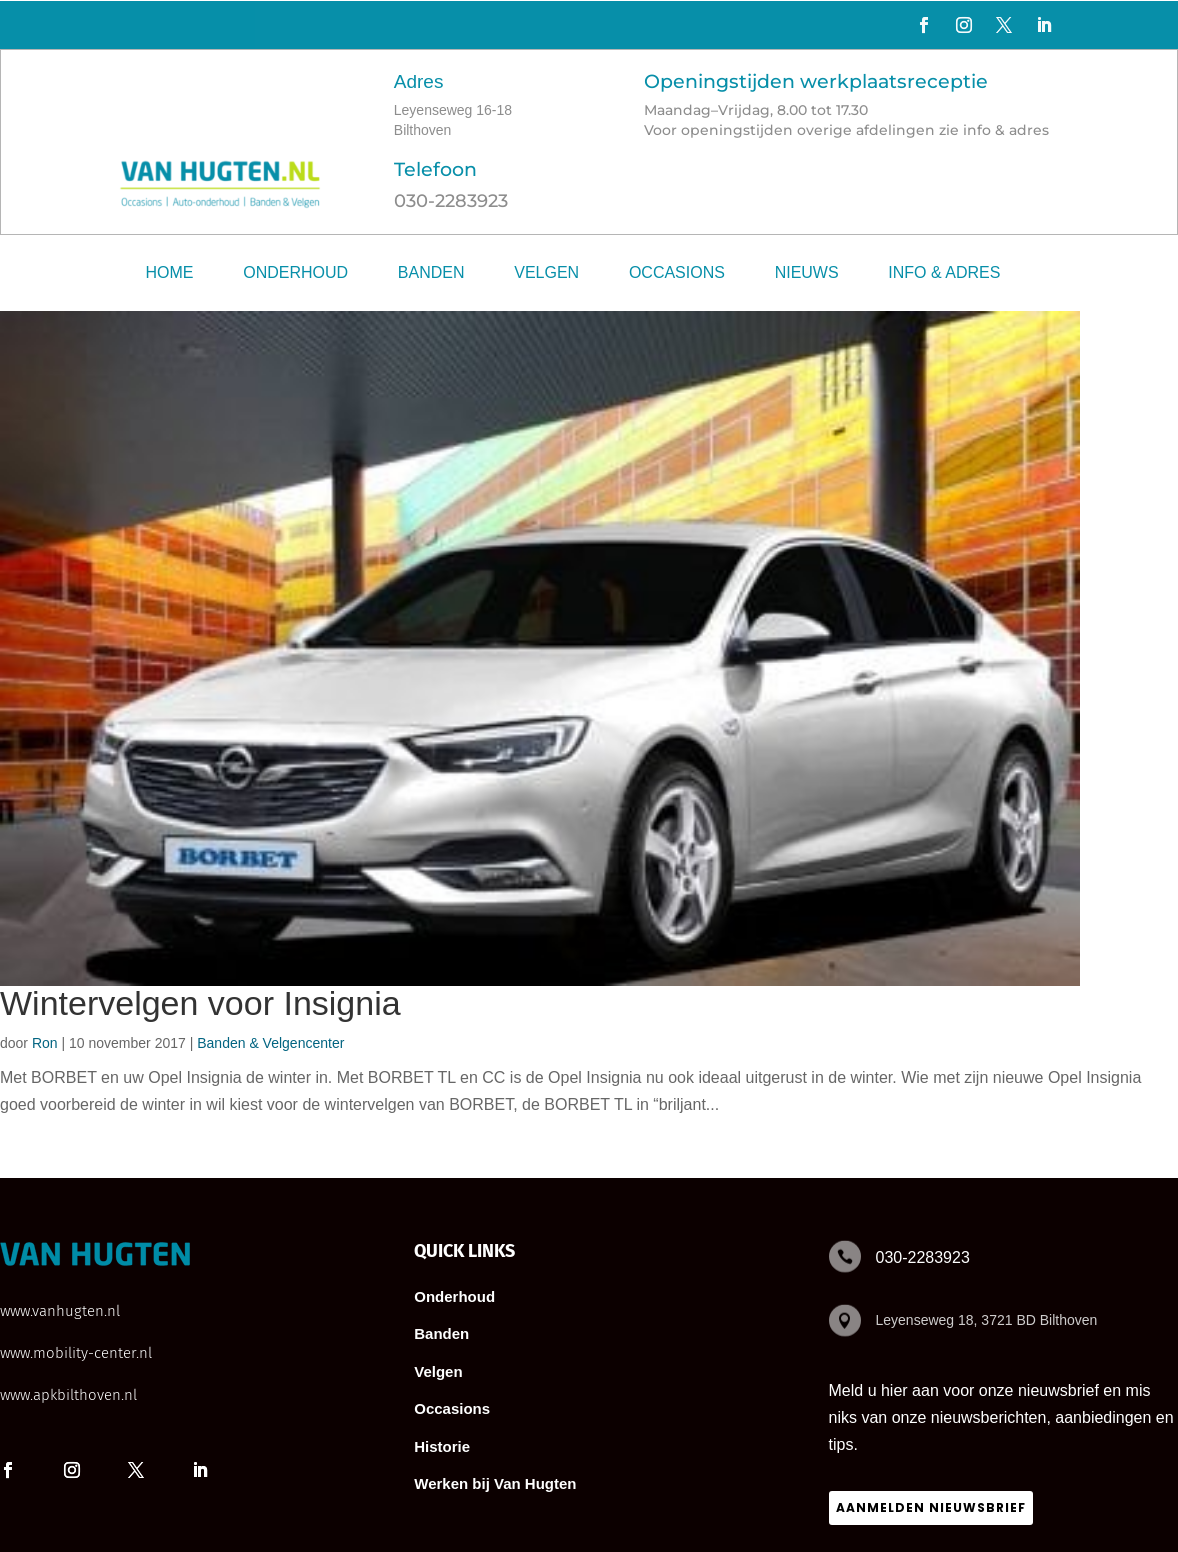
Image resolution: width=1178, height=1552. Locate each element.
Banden (431, 272)
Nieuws (807, 272)
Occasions (677, 272)
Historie (442, 1446)
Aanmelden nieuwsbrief (931, 1507)
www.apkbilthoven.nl (68, 1395)
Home (170, 272)
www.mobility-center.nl (76, 1353)
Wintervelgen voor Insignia (200, 1003)
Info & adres (944, 272)
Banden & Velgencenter (270, 1043)
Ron (45, 1043)
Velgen (546, 272)
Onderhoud (295, 272)
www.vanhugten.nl (60, 1311)
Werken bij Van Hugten (495, 1483)
